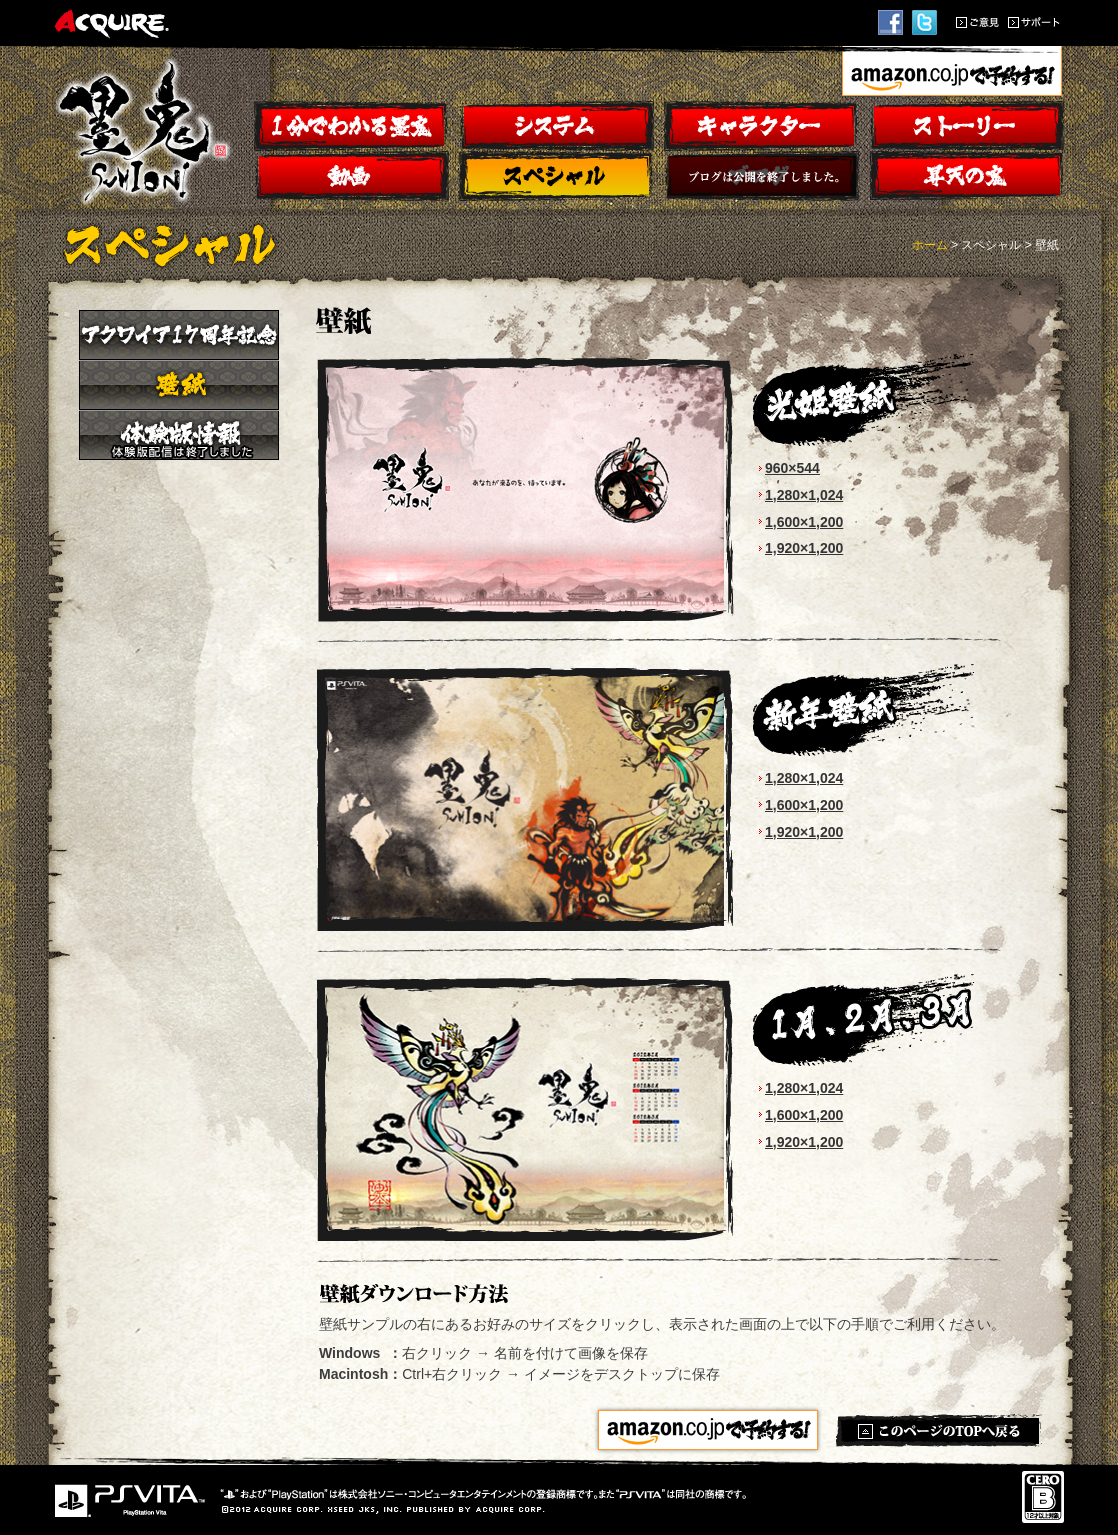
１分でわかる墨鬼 (351, 126)
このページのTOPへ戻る (939, 1430)
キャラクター (761, 126)
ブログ (761, 176)
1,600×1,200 (804, 522)
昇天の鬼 (966, 176)
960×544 (792, 468)
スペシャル (556, 176)
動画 (351, 176)
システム (556, 126)
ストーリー (966, 126)
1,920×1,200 (804, 548)
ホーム (930, 245)
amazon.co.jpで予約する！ (952, 73)
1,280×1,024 (804, 495)
